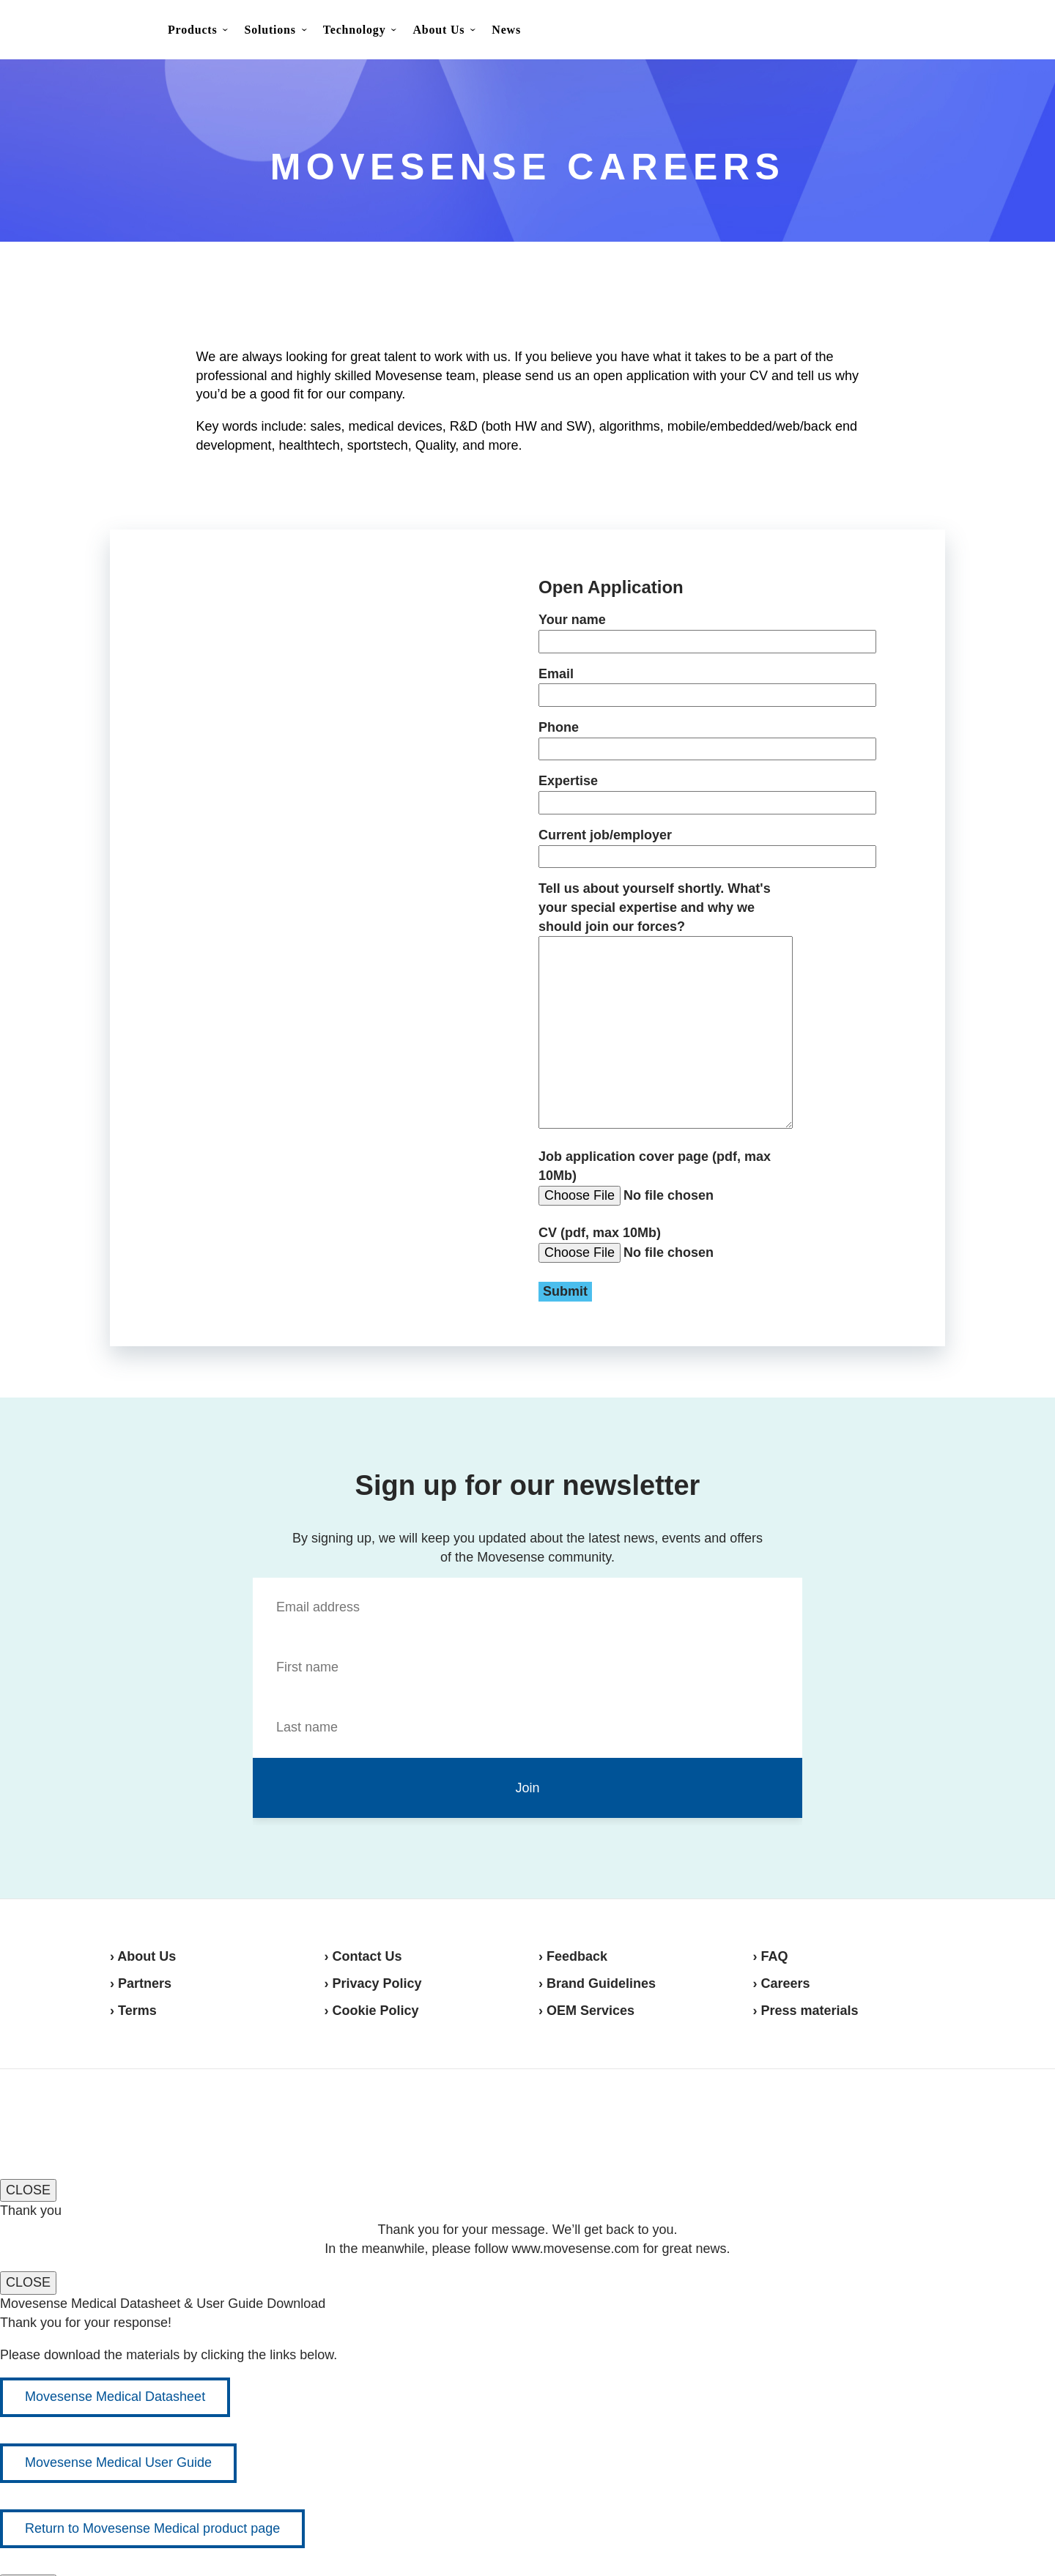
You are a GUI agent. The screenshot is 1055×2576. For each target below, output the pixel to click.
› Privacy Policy (373, 1983)
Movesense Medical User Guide (118, 2462)
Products (192, 29)
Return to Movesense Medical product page (152, 2528)
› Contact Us (363, 1956)
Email (665, 684)
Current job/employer (665, 846)
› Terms (133, 2010)
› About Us (143, 1956)
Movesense (183, 2122)
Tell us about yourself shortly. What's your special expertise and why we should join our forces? (665, 1006)
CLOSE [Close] (28, 2190)
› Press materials (806, 2010)
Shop (990, 30)
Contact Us (916, 31)
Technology (354, 29)
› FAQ (770, 1956)
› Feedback (572, 1956)
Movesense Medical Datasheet (115, 2396)
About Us (438, 29)
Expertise (665, 791)
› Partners (140, 1983)
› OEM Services (586, 2010)
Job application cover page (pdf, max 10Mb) (665, 1177)
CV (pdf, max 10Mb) (663, 1263)
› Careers (781, 1983)
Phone (665, 738)
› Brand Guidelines (597, 1983)
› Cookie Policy (372, 2010)
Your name (665, 630)
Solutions (269, 29)
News (506, 29)
